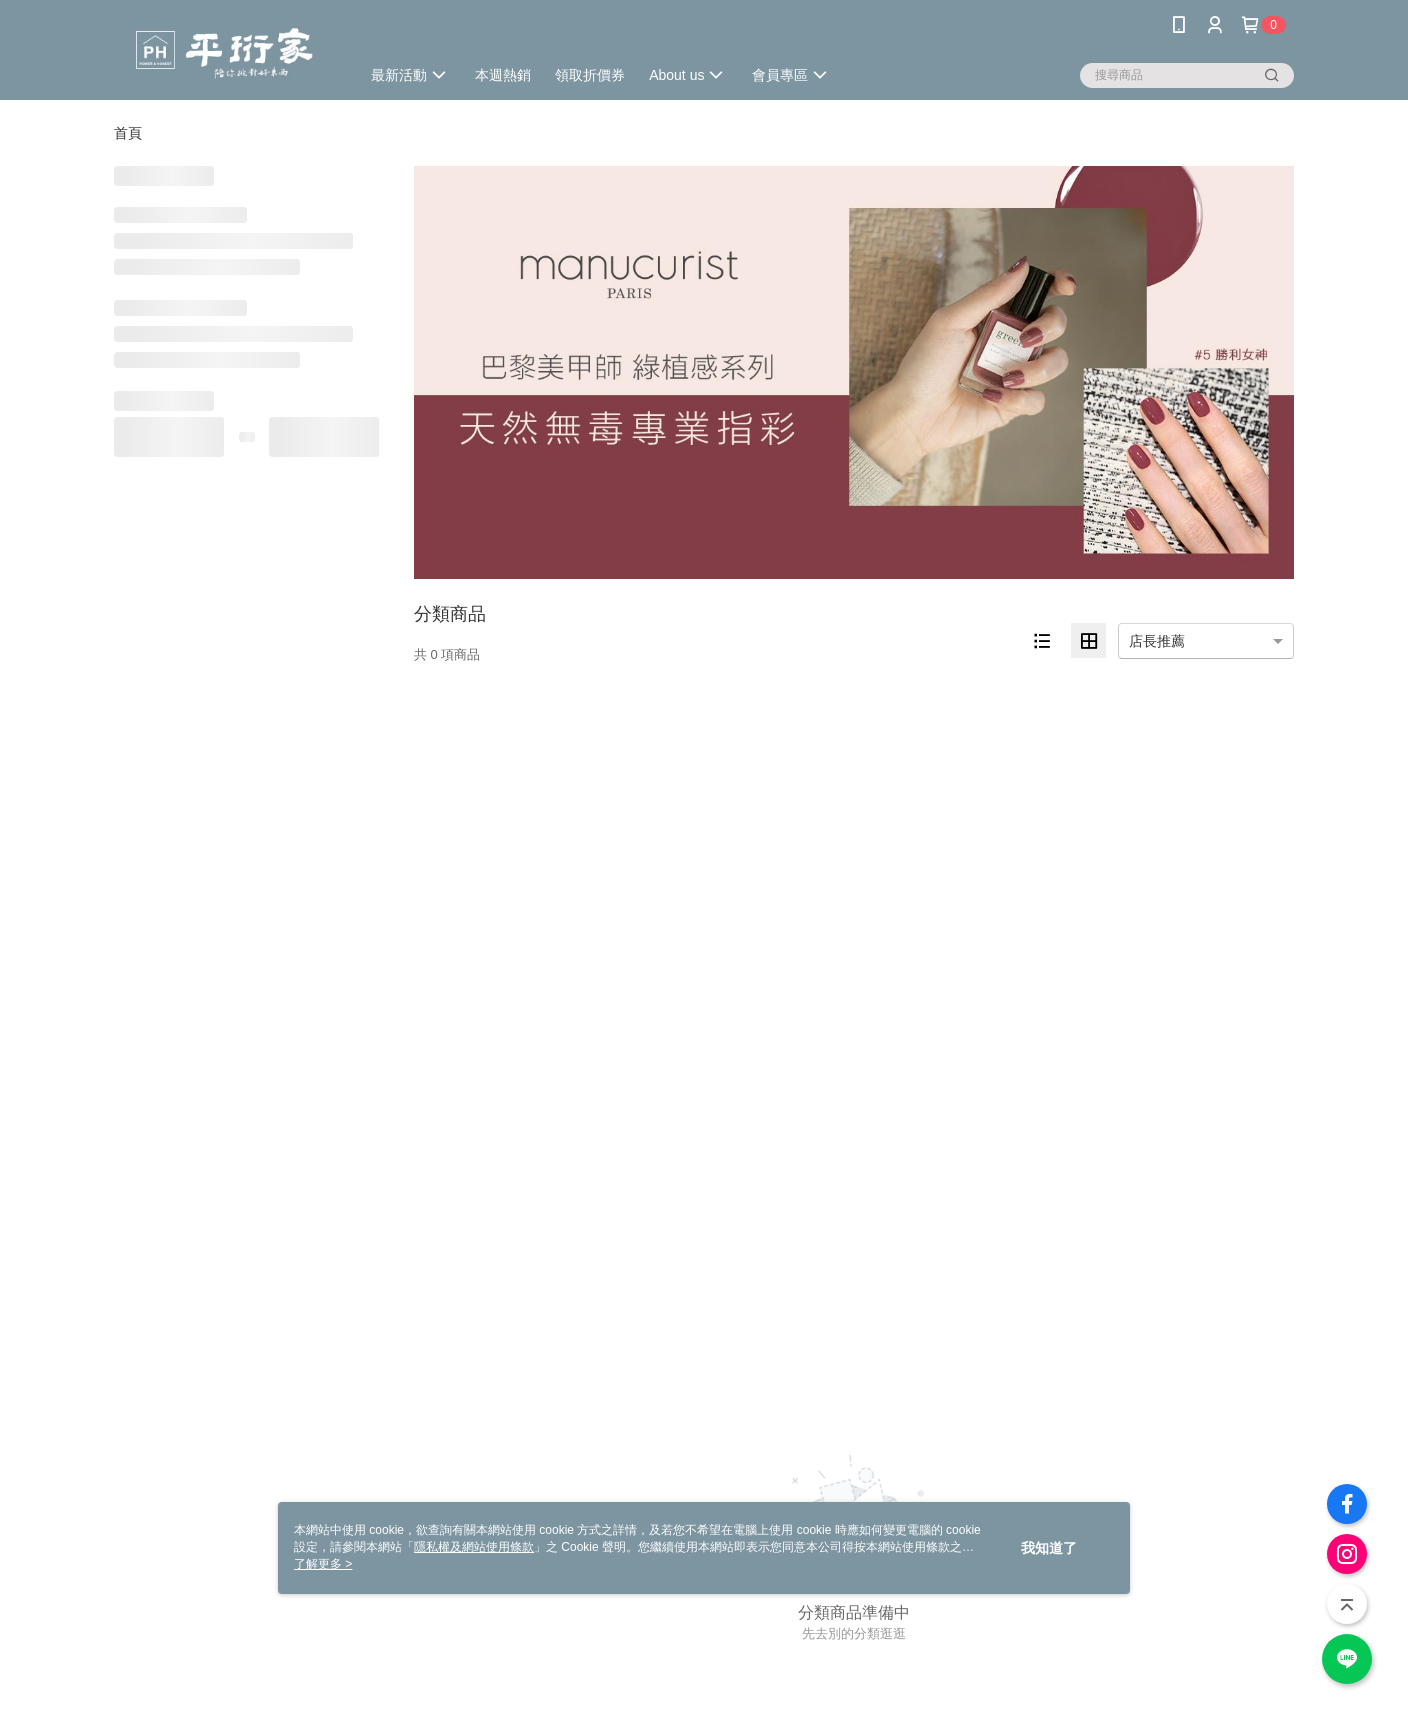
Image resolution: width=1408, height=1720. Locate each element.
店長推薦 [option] (1157, 641)
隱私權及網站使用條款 (474, 1547)
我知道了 (1049, 1548)
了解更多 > (323, 1564)
